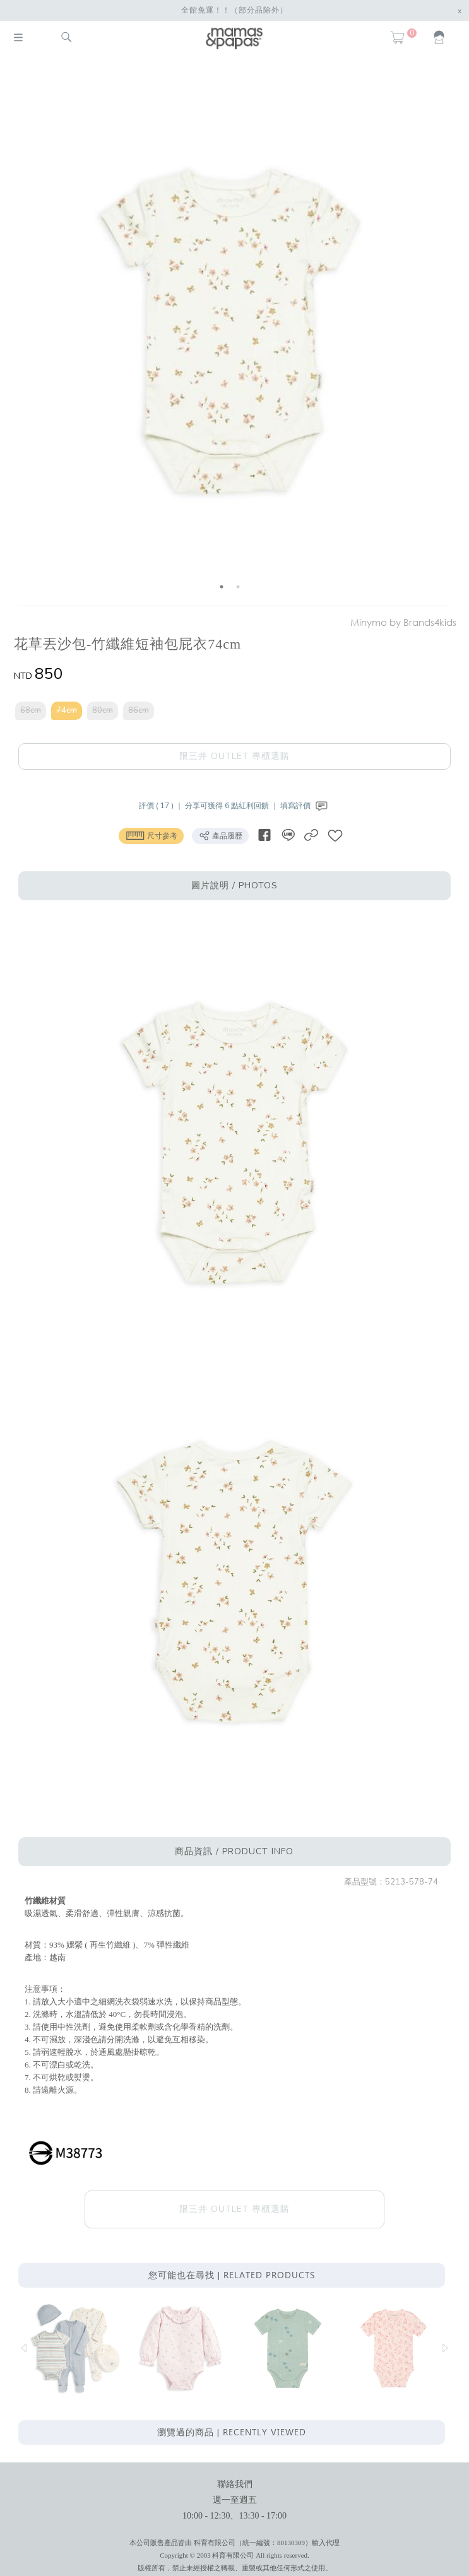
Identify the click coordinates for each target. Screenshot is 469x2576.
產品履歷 (220, 835)
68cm (30, 710)
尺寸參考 (151, 835)
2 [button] (238, 586)
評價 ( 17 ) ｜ (162, 806)
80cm (102, 710)
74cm (66, 710)
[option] (230, 333)
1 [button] (221, 586)
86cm (138, 710)
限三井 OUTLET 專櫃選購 (234, 756)
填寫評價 (305, 806)
